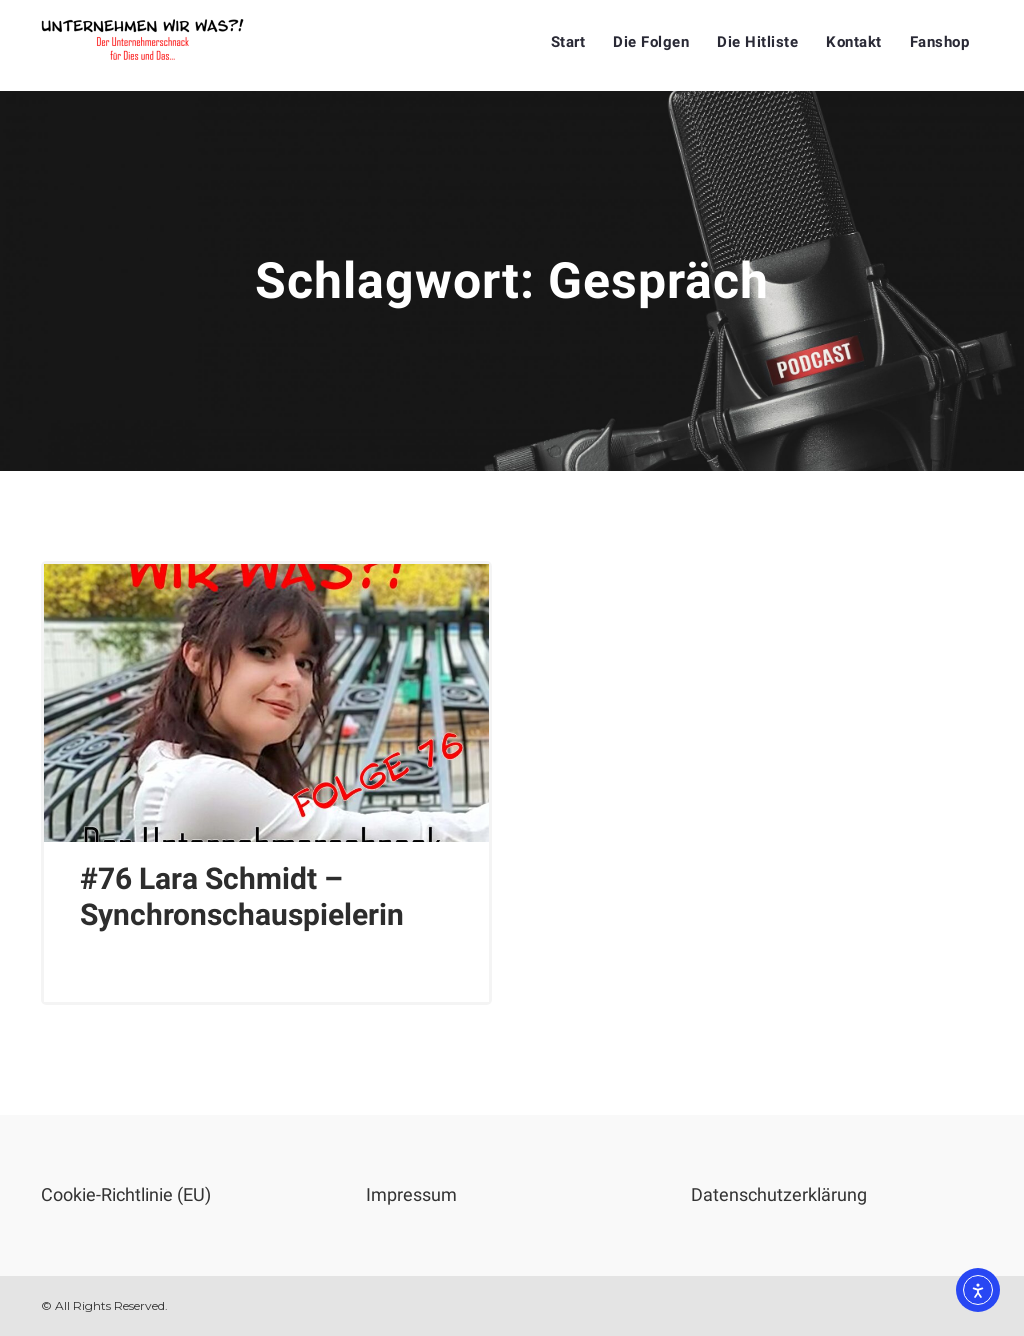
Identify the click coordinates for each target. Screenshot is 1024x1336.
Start (568, 42)
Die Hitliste (757, 42)
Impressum (411, 1194)
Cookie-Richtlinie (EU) (126, 1194)
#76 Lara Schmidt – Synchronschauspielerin (242, 896)
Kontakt (854, 42)
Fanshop (940, 42)
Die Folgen (651, 42)
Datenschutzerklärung (779, 1194)
